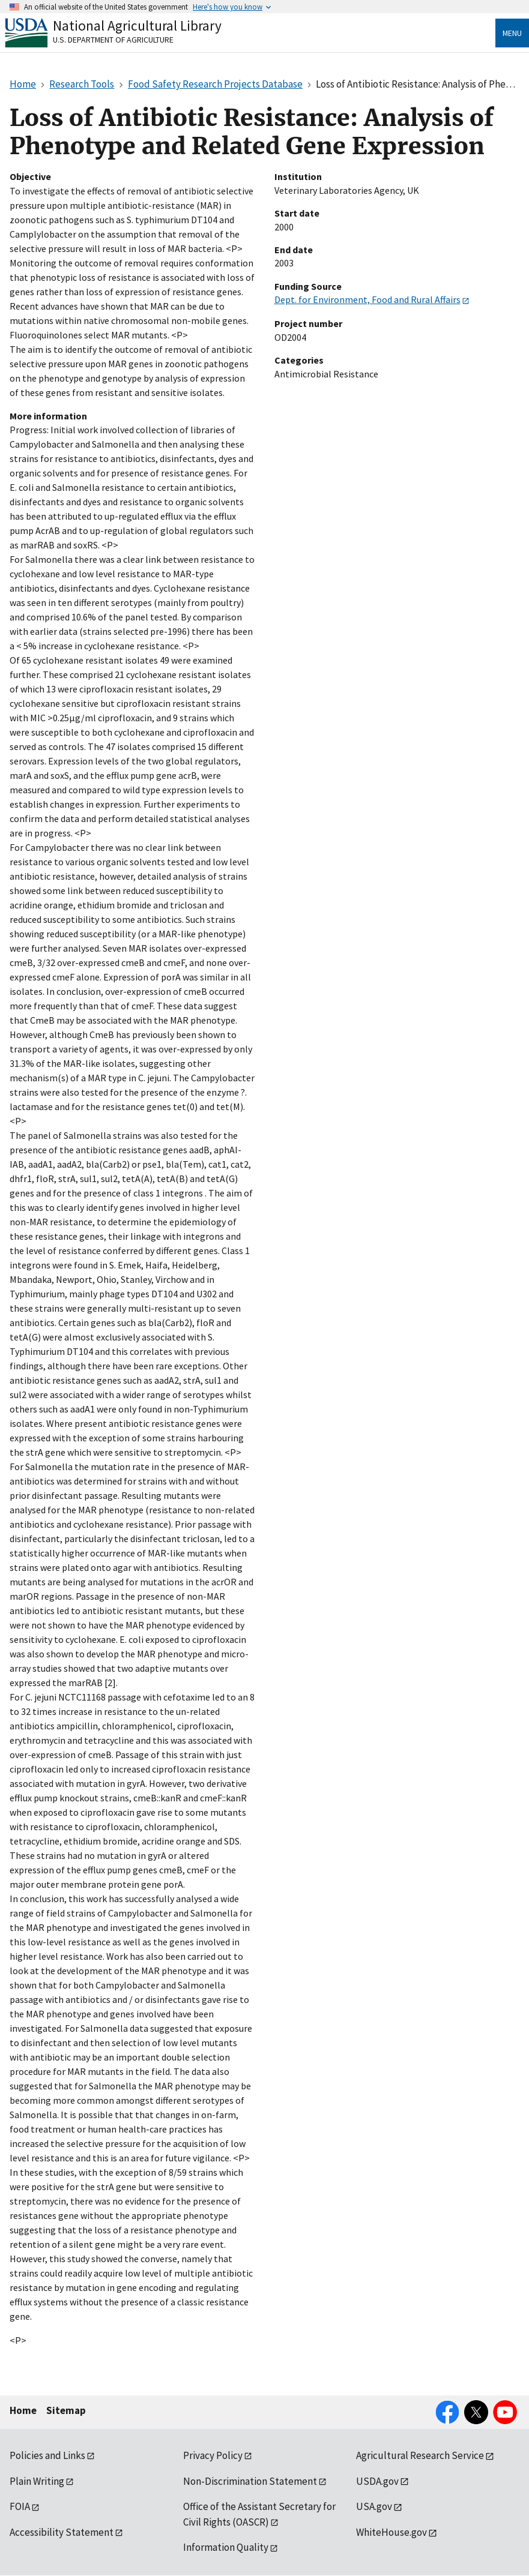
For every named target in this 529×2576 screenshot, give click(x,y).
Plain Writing (37, 2481)
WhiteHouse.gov (391, 2532)
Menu (512, 33)
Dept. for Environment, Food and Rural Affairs (367, 299)
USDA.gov (377, 2481)
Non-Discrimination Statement (250, 2481)
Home (23, 2410)
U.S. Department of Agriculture (113, 39)
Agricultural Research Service (420, 2455)
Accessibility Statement (61, 2532)
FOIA (20, 2506)
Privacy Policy (213, 2455)
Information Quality (225, 2547)
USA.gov (374, 2506)
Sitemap (66, 2410)
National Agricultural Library (137, 25)
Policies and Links (47, 2455)
